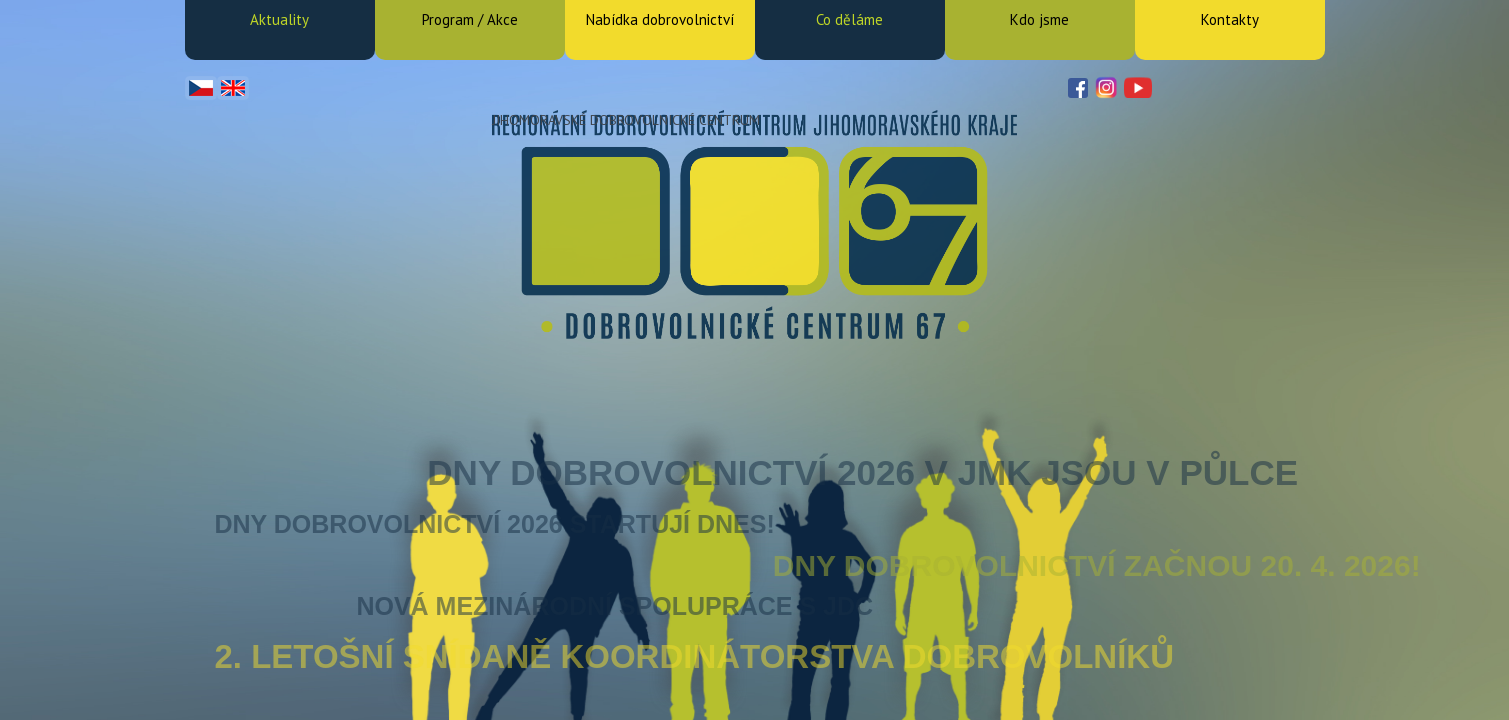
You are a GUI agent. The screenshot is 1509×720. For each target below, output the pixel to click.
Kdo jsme (1039, 19)
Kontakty (1230, 19)
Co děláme (849, 19)
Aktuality (279, 19)
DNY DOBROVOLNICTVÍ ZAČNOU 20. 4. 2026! (1097, 565)
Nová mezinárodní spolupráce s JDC (614, 606)
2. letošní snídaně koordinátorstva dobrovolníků (695, 656)
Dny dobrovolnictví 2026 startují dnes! (495, 524)
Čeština (201, 88)
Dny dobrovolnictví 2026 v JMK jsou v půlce (862, 472)
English (233, 88)
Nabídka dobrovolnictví (660, 19)
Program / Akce (470, 19)
